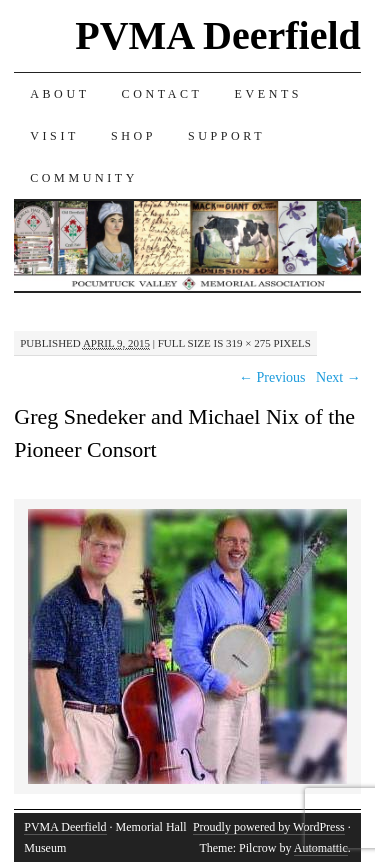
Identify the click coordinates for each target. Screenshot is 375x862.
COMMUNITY (84, 178)
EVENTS (269, 94)
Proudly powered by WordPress (269, 827)
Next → (338, 377)
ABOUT (59, 94)
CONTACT (162, 94)
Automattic (321, 848)
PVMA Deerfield (217, 35)
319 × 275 (248, 343)
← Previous (272, 377)
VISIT (54, 136)
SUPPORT (226, 136)
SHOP (133, 136)
